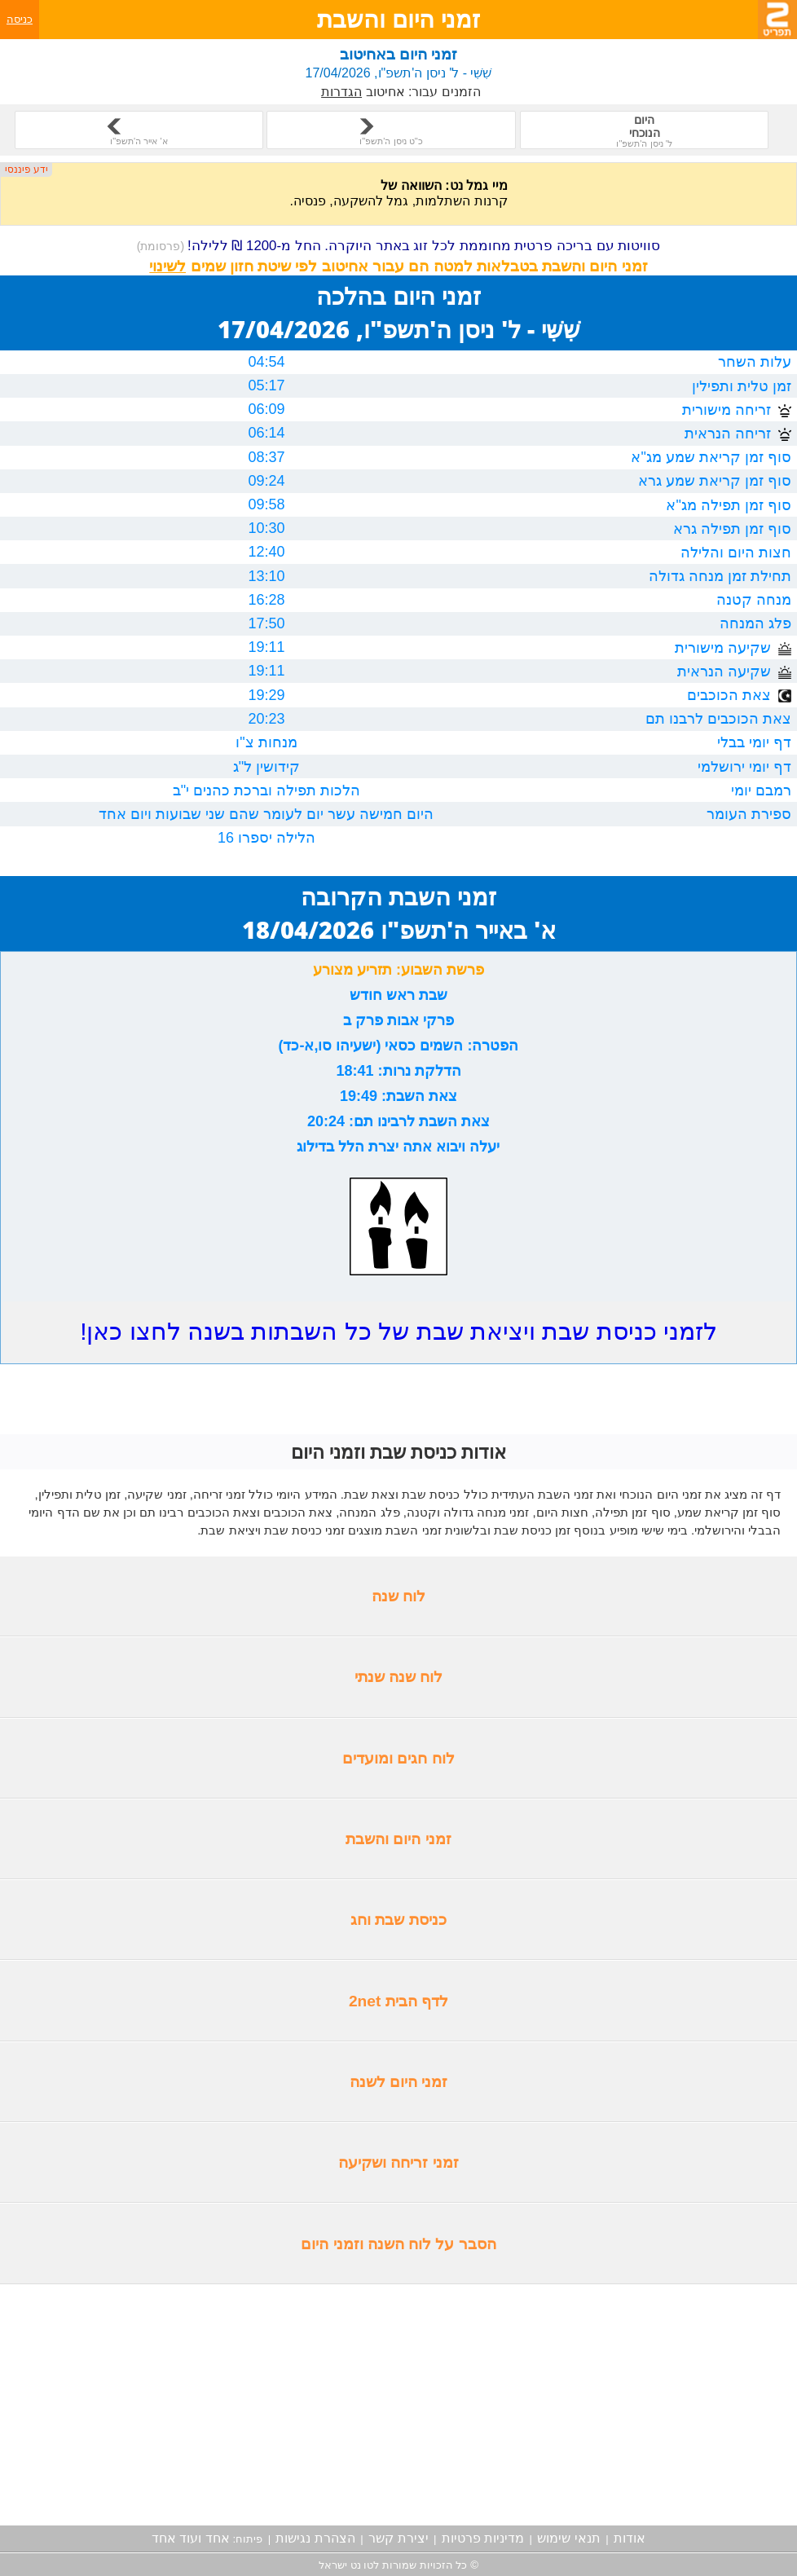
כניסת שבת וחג (398, 1919)
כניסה (20, 19)
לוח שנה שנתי (398, 1676)
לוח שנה (398, 1596)
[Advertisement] (398, 2405)
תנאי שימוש (568, 2538)
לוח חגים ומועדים (398, 1758)
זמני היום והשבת (398, 1838)
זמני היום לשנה (399, 2081)
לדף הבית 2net (398, 2001)
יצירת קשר (398, 2538)
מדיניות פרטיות (483, 2538)
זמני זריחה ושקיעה (398, 2162)
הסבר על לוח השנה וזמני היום (398, 2243)
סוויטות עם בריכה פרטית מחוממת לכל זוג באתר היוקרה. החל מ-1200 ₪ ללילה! (399, 245)
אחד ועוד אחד (191, 2538)
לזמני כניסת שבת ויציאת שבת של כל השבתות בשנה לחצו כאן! (398, 1331)
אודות (629, 2538)
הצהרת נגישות (314, 2538)
